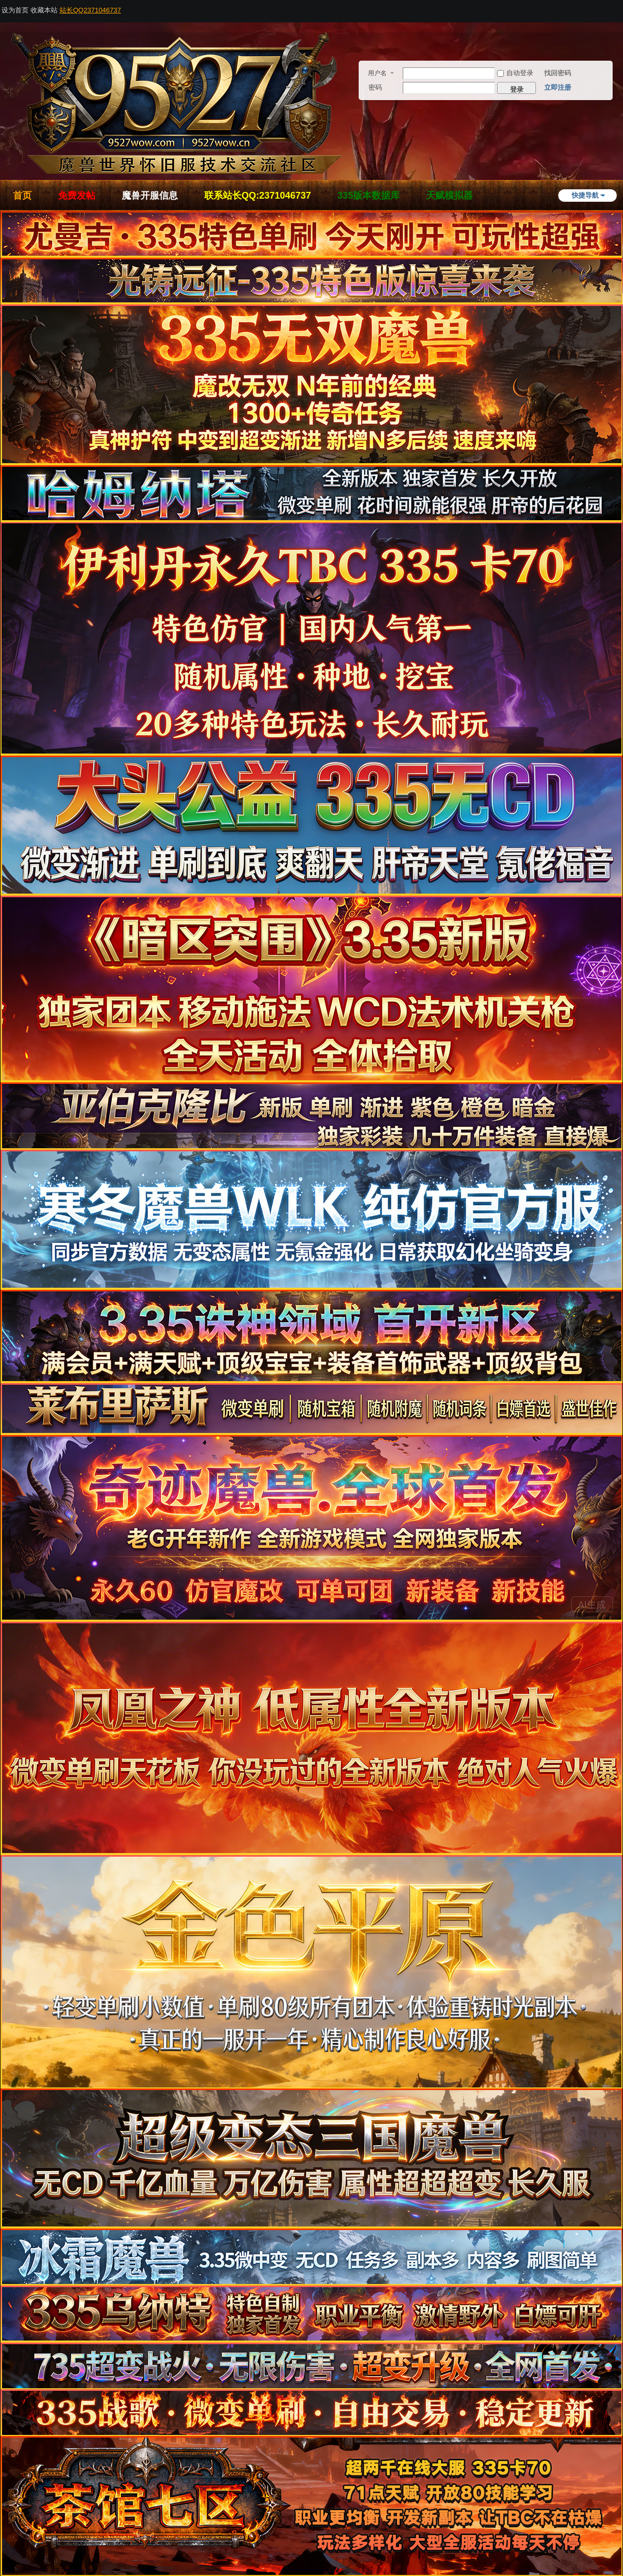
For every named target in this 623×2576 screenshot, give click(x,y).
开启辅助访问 (619, 7)
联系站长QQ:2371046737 (257, 195)
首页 (22, 195)
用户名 (377, 73)
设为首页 (15, 10)
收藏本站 (44, 10)
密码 (375, 87)
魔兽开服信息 (150, 195)
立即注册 (557, 87)
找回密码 (557, 73)
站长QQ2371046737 (90, 10)
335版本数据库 (368, 195)
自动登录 (515, 73)
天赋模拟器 (449, 195)
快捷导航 (585, 195)
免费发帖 (76, 195)
